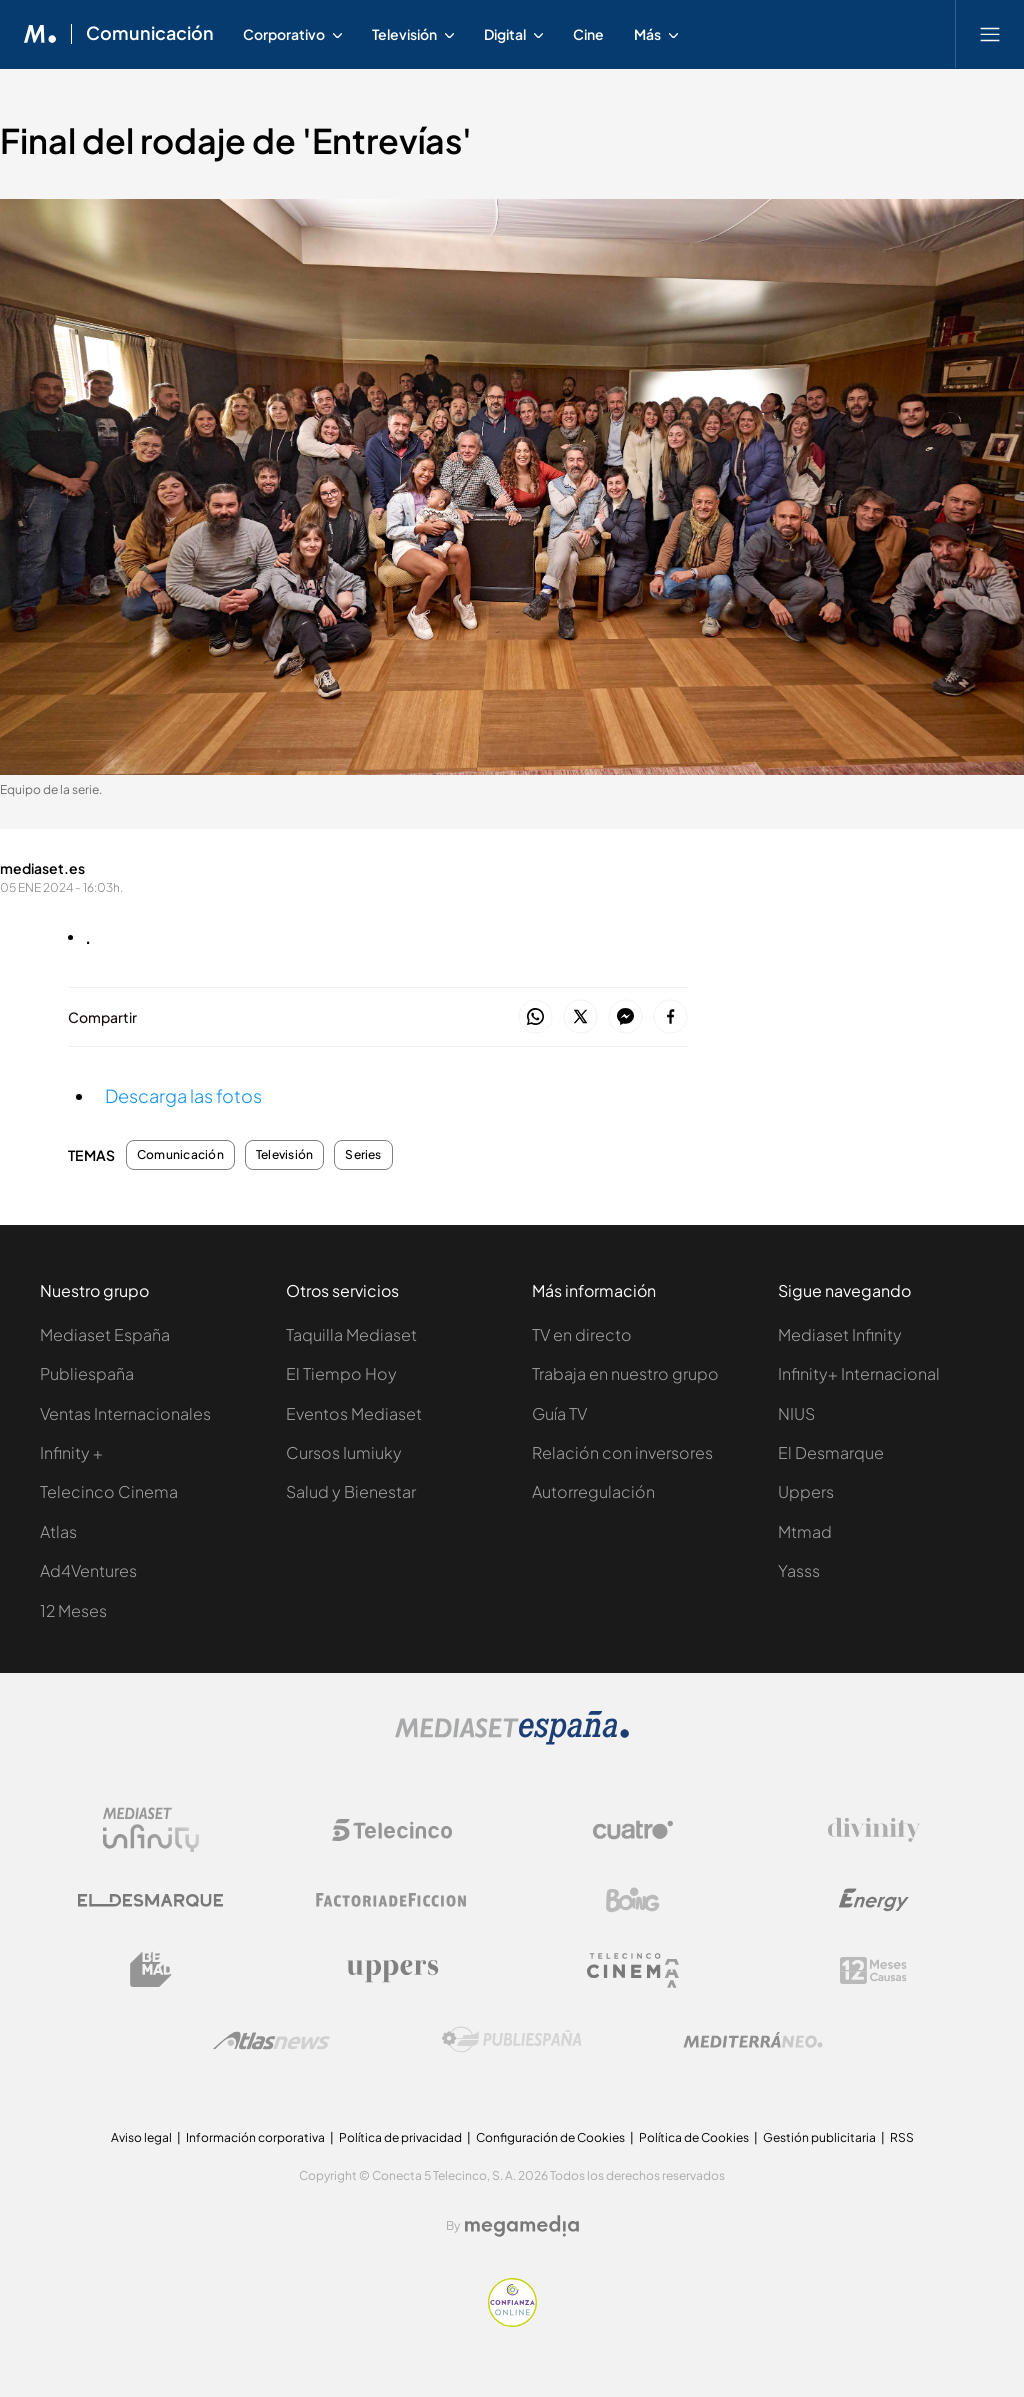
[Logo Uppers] (392, 1970)
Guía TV (559, 1413)
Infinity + (71, 1452)
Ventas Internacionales (125, 1413)
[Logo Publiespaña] (512, 2040)
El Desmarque (831, 1452)
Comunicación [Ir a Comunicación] (150, 34)
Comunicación (180, 1155)
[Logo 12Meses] (873, 1970)
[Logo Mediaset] (512, 1739)
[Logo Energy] (874, 1900)
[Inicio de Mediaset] (40, 34)
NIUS (796, 1413)
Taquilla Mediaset (351, 1334)
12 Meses (73, 1610)
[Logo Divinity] (874, 1830)
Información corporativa (255, 2137)
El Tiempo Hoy (341, 1373)
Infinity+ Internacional (859, 1373)
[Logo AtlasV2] (271, 2040)
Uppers (806, 1491)
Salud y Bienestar (351, 1491)
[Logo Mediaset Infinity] (151, 1830)
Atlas (58, 1531)
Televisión (284, 1155)
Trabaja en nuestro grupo (625, 1373)
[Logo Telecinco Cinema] (633, 1970)
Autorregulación (593, 1491)
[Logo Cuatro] (633, 1830)
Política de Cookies (694, 2137)
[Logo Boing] (633, 1900)
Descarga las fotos (183, 1095)
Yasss (799, 1570)
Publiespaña (87, 1373)
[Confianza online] (512, 2321)
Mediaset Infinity (840, 1334)
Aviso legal (141, 2137)
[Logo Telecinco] (392, 1830)
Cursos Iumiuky (344, 1452)
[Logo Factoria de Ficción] (392, 1900)
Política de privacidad (400, 2137)
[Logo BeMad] (151, 1970)
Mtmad (805, 1531)
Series (363, 1155)
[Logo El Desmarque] (150, 1900)
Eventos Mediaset (354, 1413)
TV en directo (582, 1334)
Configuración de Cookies (550, 2137)
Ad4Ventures (88, 1570)
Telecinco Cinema (109, 1491)
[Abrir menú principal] (990, 34)
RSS (902, 2137)
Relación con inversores (622, 1452)
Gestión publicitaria (819, 2137)
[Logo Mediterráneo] (753, 2040)
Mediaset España (105, 1334)
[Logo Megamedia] (522, 2226)
